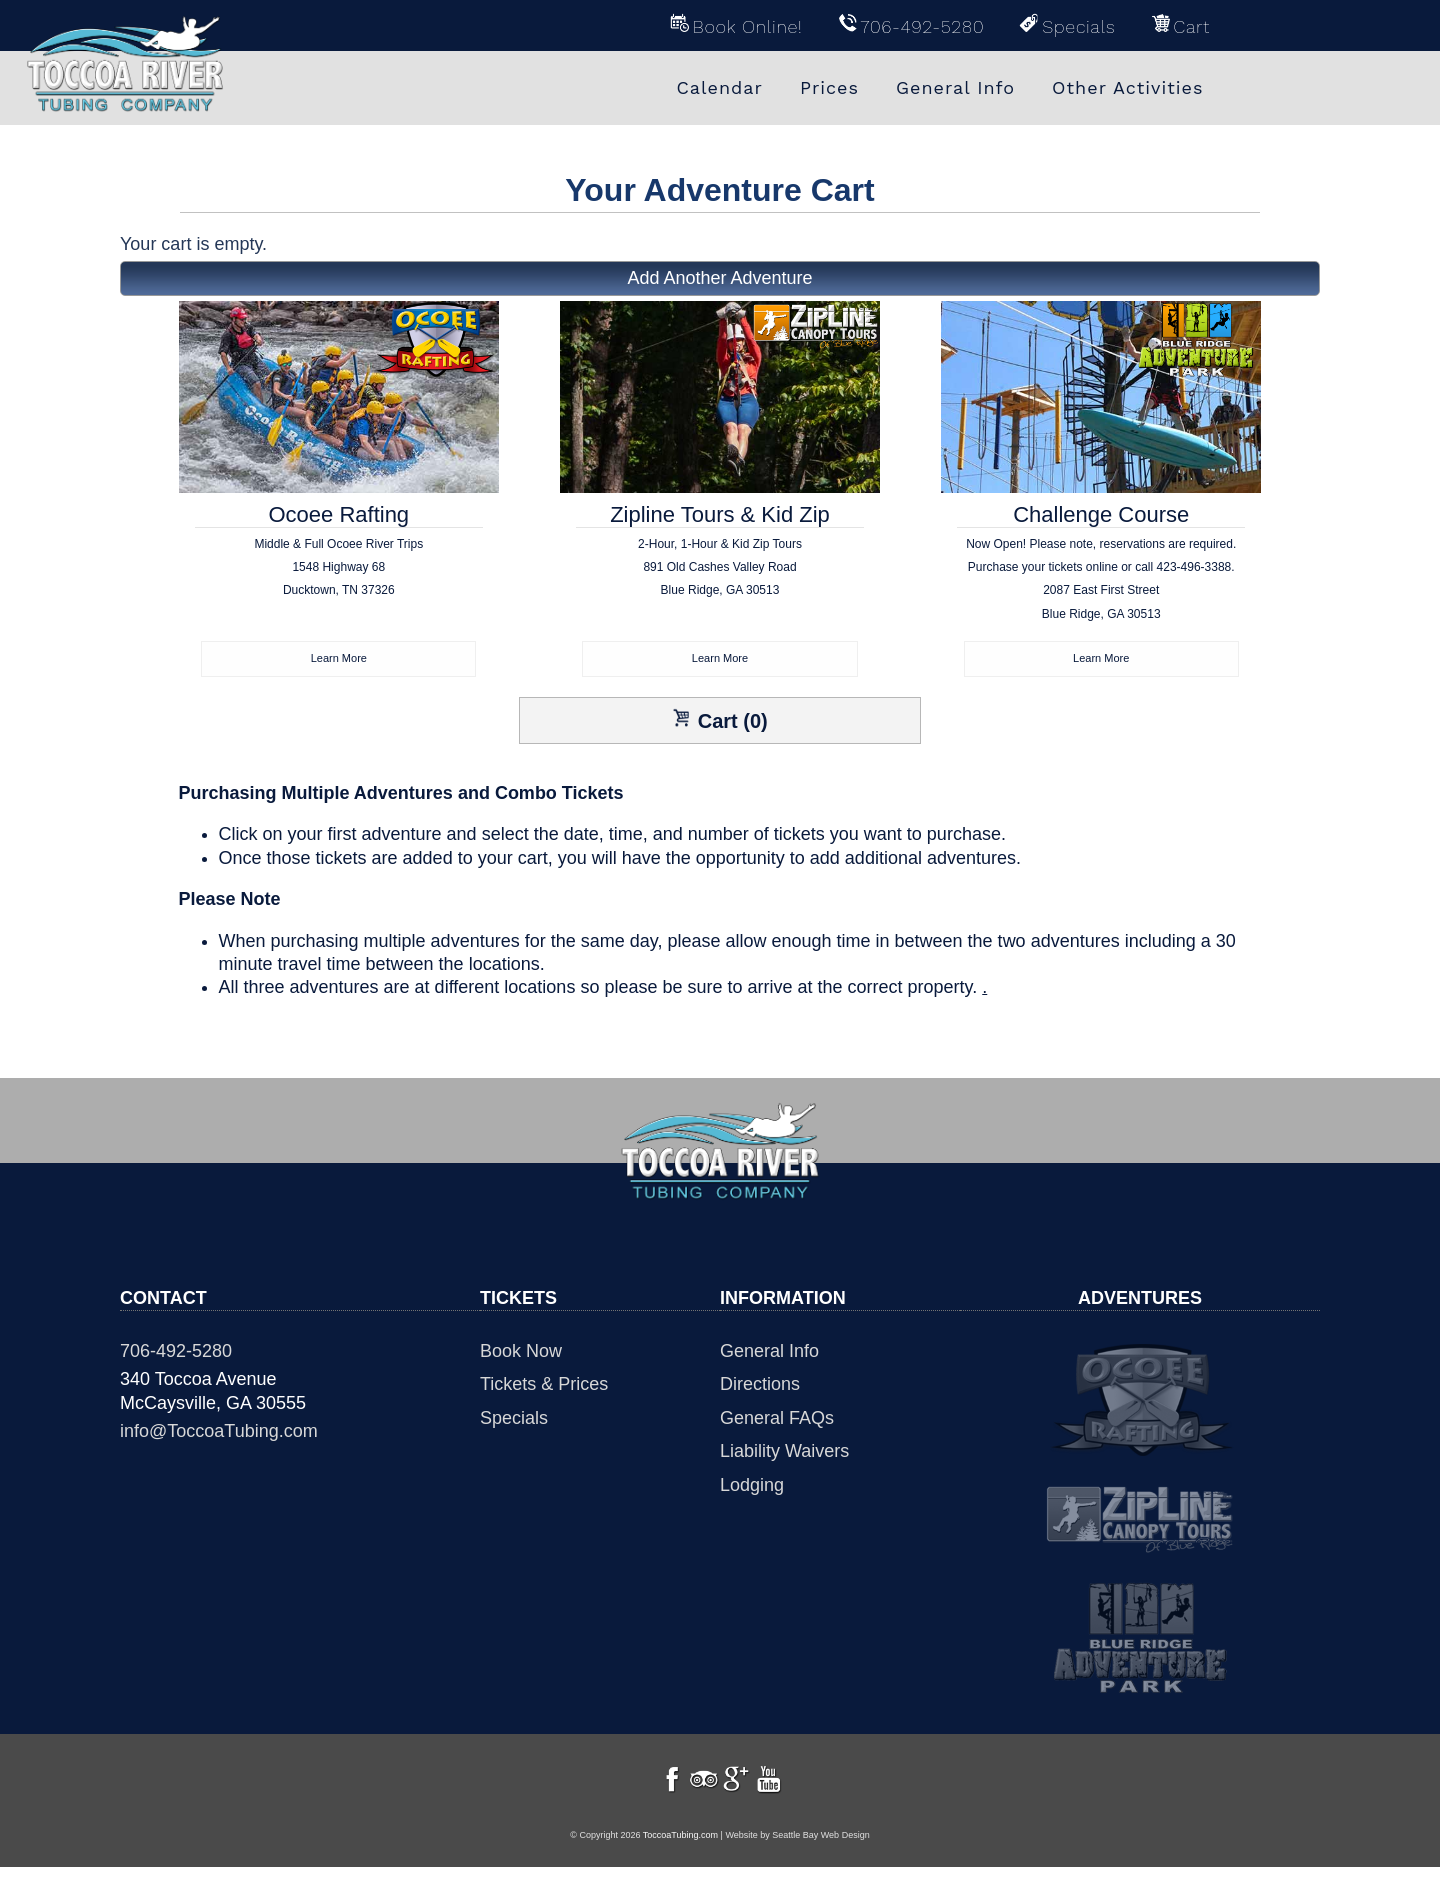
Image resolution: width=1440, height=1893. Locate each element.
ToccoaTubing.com (680, 1861)
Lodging (752, 1487)
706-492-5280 (176, 1353)
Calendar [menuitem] (720, 87)
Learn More (339, 659)
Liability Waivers (784, 1453)
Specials (514, 1420)
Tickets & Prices (544, 1386)
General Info (769, 1353)
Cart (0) (720, 722)
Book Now (521, 1353)
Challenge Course (1101, 572)
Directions (760, 1386)
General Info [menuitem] (955, 87)
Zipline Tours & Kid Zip (720, 572)
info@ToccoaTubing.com (219, 1433)
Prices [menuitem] (829, 87)
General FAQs (777, 1420)
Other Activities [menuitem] (1127, 87)
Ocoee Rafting (339, 572)
